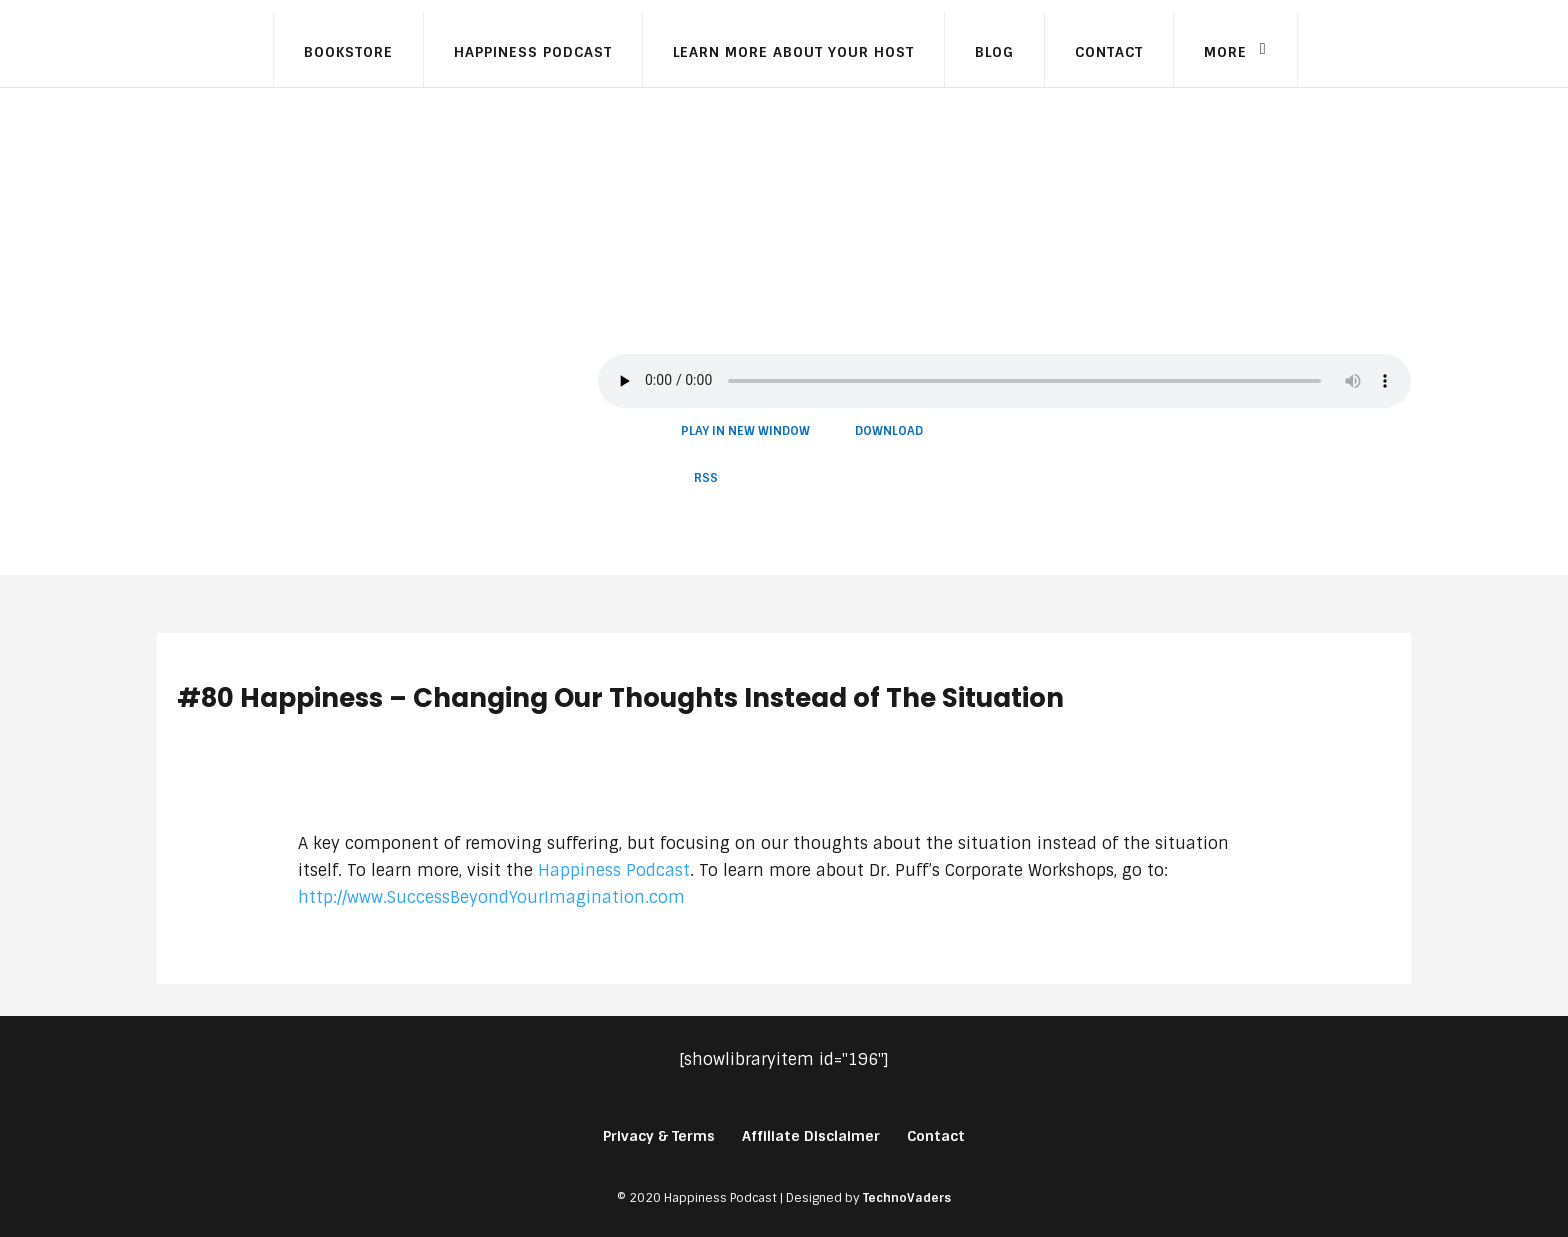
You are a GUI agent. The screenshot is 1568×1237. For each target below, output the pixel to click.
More (1225, 52)
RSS (706, 478)
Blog (994, 52)
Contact (1109, 52)
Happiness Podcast (533, 52)
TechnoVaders (907, 1198)
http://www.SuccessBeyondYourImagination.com (491, 897)
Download (889, 431)
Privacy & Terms (659, 1136)
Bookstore (348, 52)
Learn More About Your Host (793, 52)
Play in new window (745, 431)
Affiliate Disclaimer (811, 1136)
